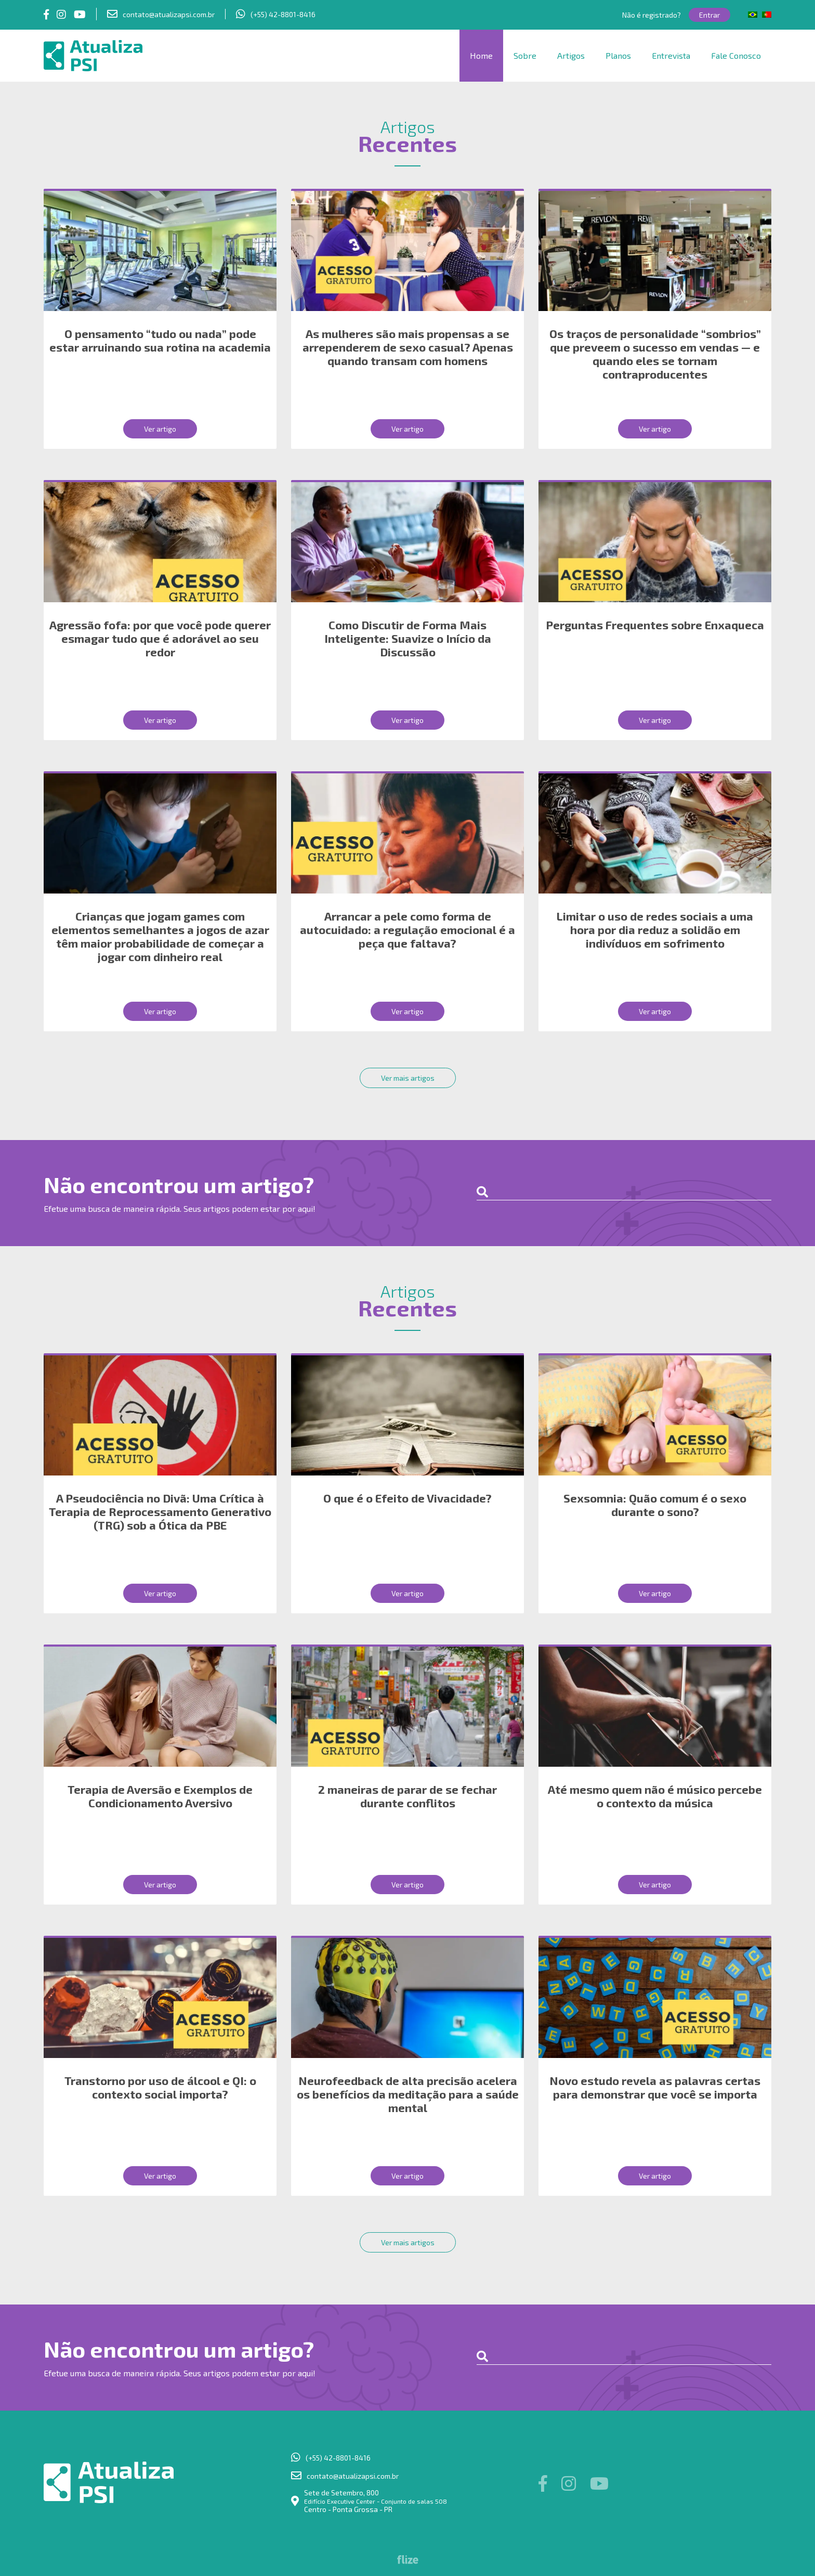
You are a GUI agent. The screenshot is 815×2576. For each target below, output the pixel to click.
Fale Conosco (736, 55)
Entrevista (671, 55)
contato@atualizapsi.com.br (169, 14)
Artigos (571, 55)
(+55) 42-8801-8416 (283, 14)
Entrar (709, 14)
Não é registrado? (651, 14)
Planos (618, 55)
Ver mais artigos (408, 1077)
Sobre (525, 55)
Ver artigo (160, 428)
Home (481, 55)
